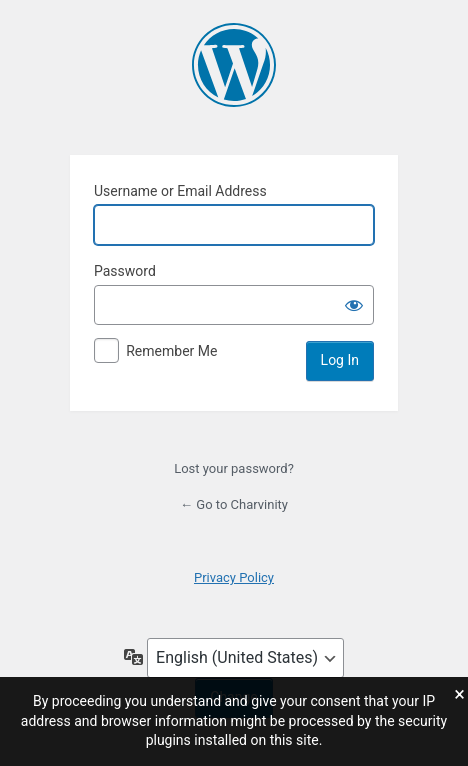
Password (125, 271)
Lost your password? (234, 468)
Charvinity (234, 65)
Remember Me (171, 351)
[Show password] (354, 305)
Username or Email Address (180, 191)
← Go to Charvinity (234, 504)
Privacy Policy (234, 577)
